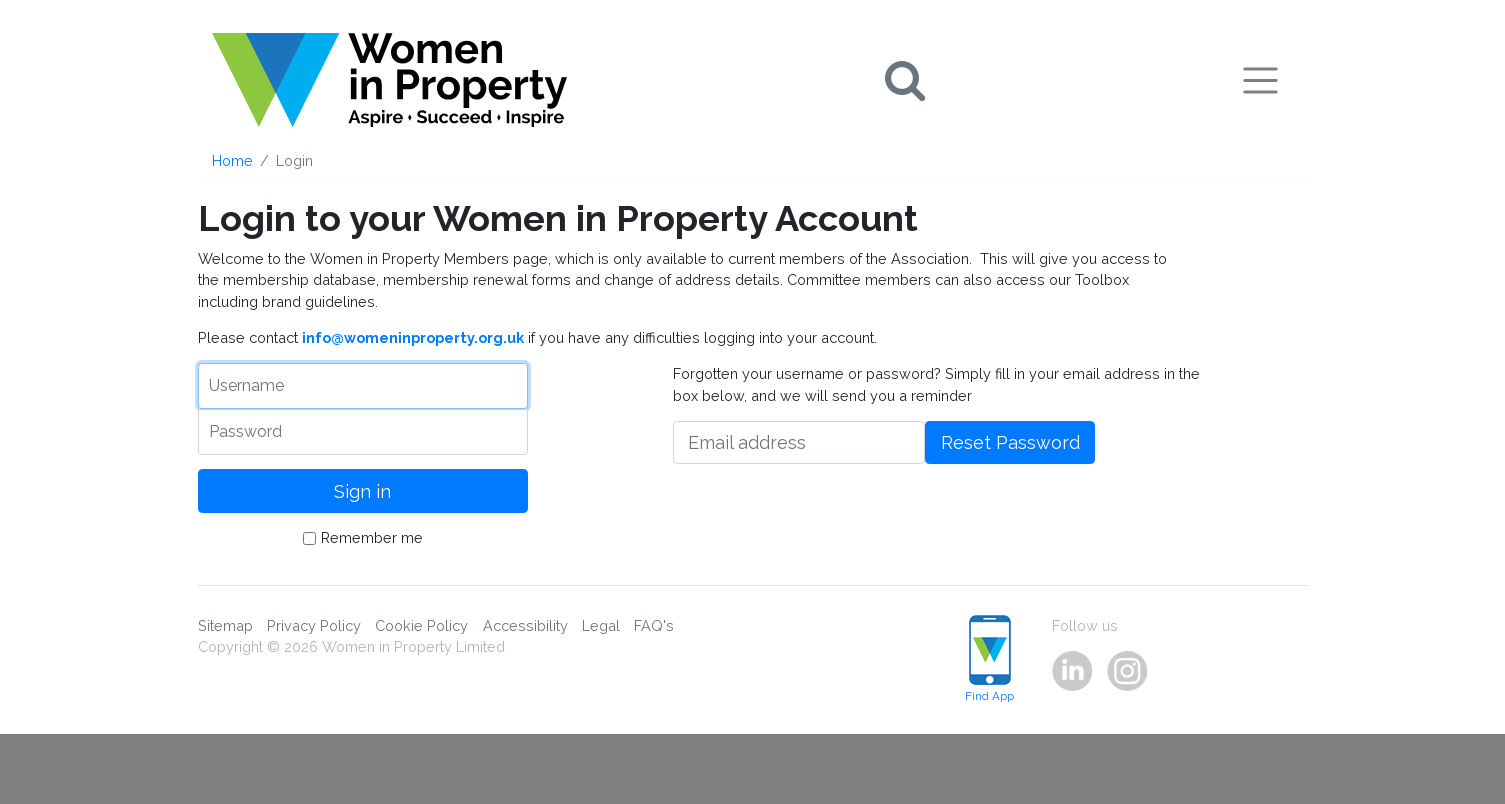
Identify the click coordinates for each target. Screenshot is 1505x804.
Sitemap (225, 625)
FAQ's (654, 625)
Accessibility (525, 625)
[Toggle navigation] (1260, 80)
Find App (989, 659)
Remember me (372, 537)
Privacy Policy (314, 625)
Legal (601, 625)
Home (232, 160)
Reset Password (1010, 442)
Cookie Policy (421, 625)
